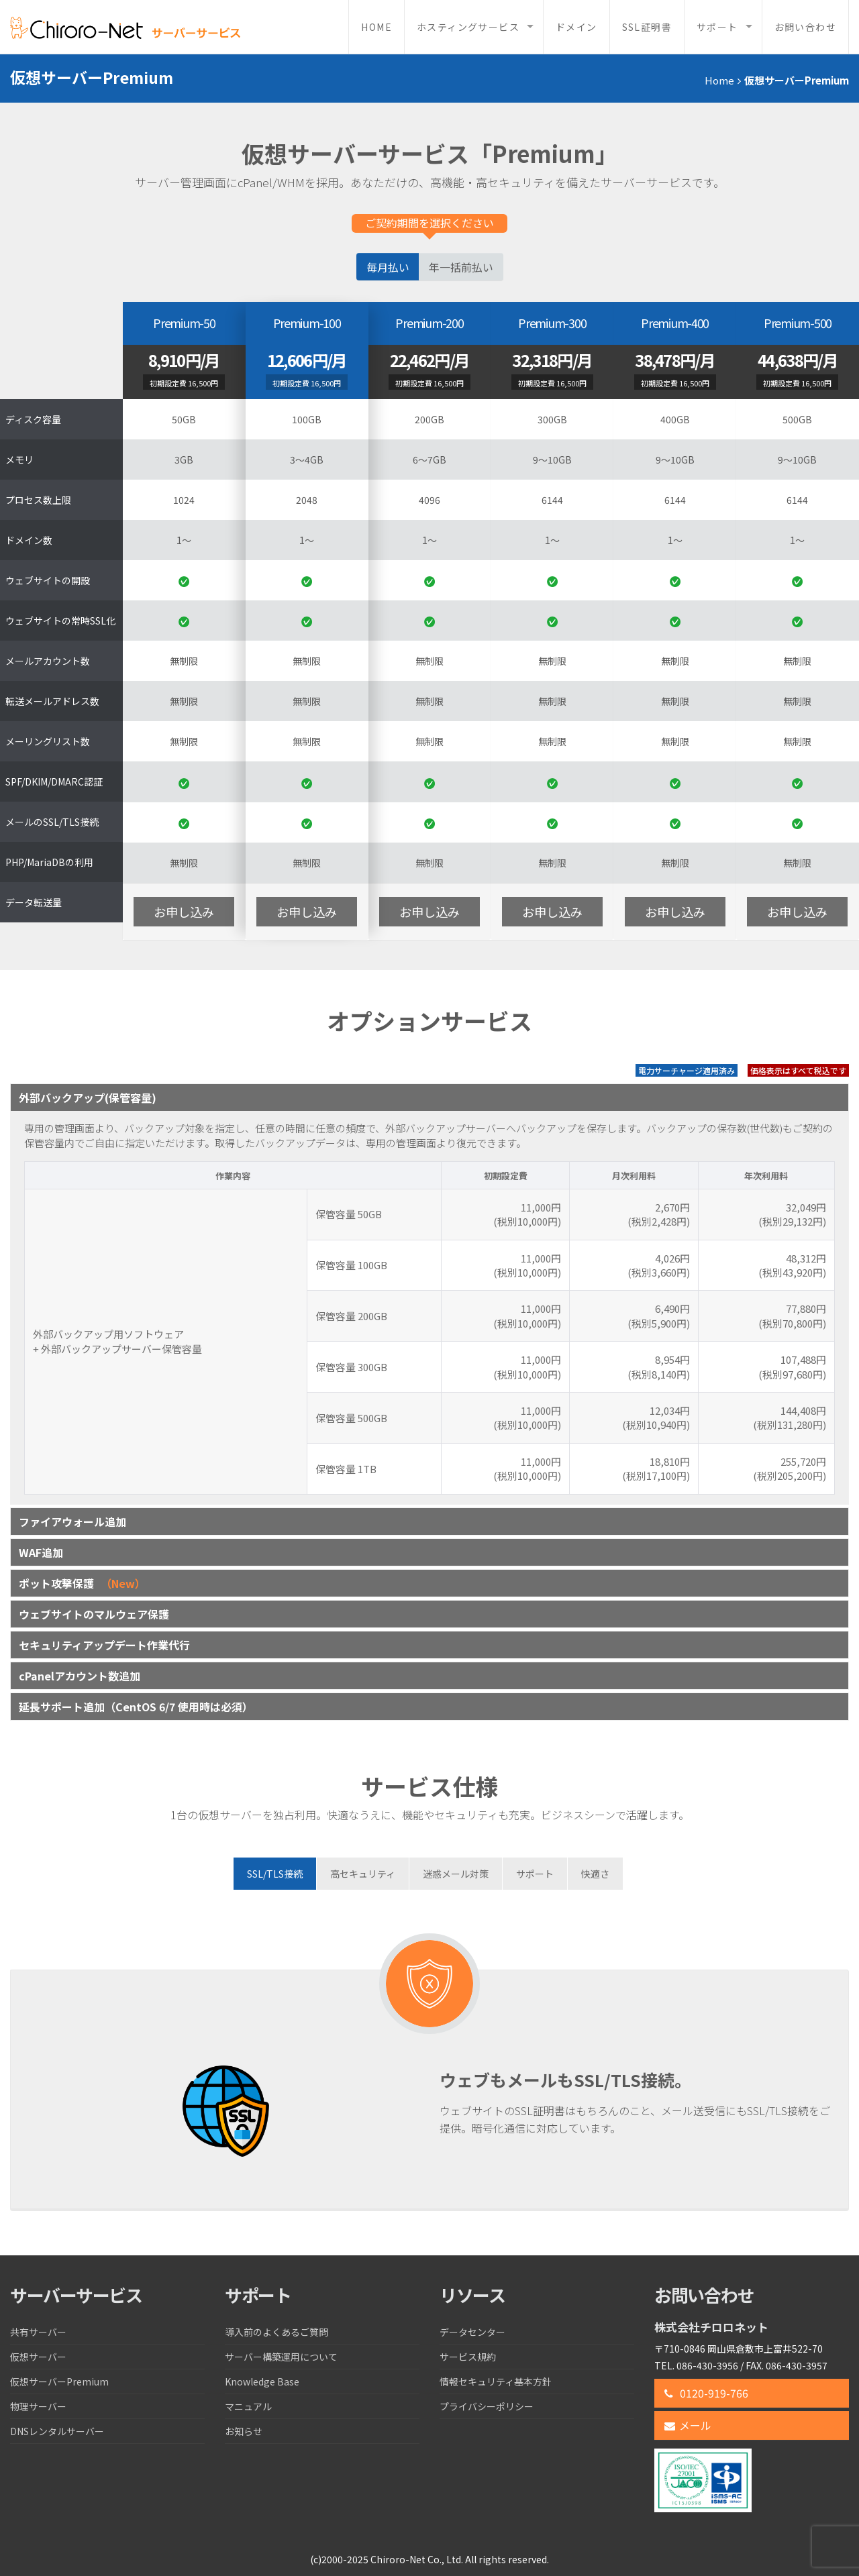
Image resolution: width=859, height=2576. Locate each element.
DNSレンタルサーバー (57, 2431)
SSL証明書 (647, 27)
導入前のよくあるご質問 (276, 2332)
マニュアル (248, 2406)
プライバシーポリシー (487, 2406)
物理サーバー (38, 2406)
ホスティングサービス (468, 27)
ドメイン (576, 27)
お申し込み (184, 911)
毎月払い (387, 267)
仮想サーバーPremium (59, 2381)
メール (687, 2425)
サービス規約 (468, 2356)
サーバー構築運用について (281, 2356)
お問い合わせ (805, 27)
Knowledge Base (262, 2381)
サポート (717, 27)
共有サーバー (38, 2332)
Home (376, 27)
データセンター (472, 2332)
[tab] (275, 1874)
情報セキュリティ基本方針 (496, 2381)
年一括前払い (461, 267)
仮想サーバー (38, 2356)
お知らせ (243, 2431)
